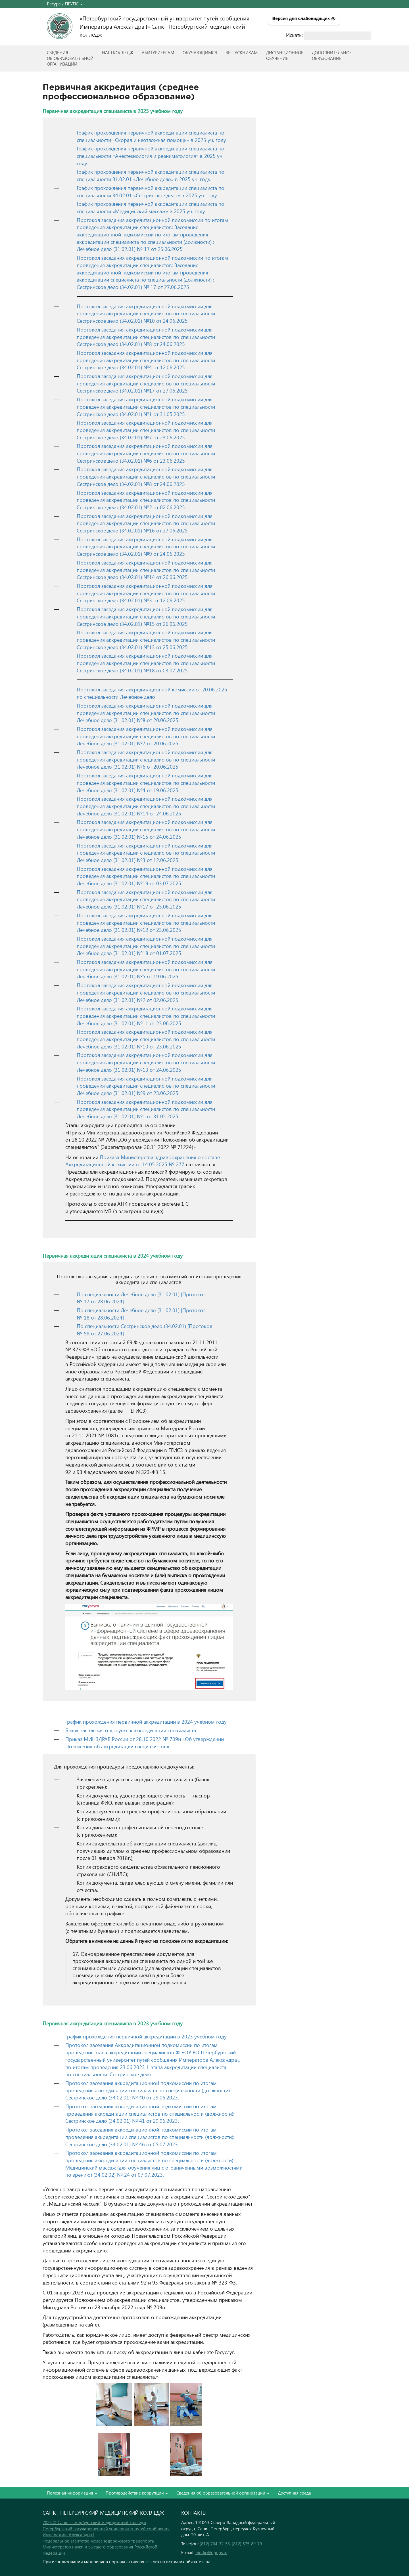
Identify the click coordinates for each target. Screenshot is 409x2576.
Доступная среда (294, 2493)
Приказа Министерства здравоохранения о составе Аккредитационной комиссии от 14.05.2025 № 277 (142, 1160)
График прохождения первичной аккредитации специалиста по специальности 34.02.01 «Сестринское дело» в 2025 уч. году (150, 191)
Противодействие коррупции (137, 2493)
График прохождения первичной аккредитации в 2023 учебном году (146, 2036)
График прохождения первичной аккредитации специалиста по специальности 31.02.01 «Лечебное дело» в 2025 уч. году (150, 175)
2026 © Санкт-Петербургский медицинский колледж (94, 2522)
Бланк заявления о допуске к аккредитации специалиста (130, 1730)
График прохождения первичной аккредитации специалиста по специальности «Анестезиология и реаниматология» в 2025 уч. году (150, 155)
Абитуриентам (158, 52)
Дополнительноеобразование (332, 55)
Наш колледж (117, 52)
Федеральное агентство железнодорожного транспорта (98, 2541)
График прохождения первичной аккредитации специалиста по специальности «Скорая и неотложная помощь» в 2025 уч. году (151, 136)
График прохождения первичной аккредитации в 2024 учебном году (146, 1721)
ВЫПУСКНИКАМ (242, 52)
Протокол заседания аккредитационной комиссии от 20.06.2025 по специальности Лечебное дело (152, 693)
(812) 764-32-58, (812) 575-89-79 (231, 2543)
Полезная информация (72, 2493)
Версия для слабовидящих (304, 18)
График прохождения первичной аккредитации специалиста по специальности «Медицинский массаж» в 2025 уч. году (150, 207)
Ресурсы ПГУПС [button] (65, 4)
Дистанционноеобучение (284, 55)
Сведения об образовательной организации (222, 2493)
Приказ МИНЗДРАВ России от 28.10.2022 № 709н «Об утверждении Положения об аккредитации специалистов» (144, 1742)
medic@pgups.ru (211, 2552)
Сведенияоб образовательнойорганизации (70, 58)
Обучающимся (200, 52)
